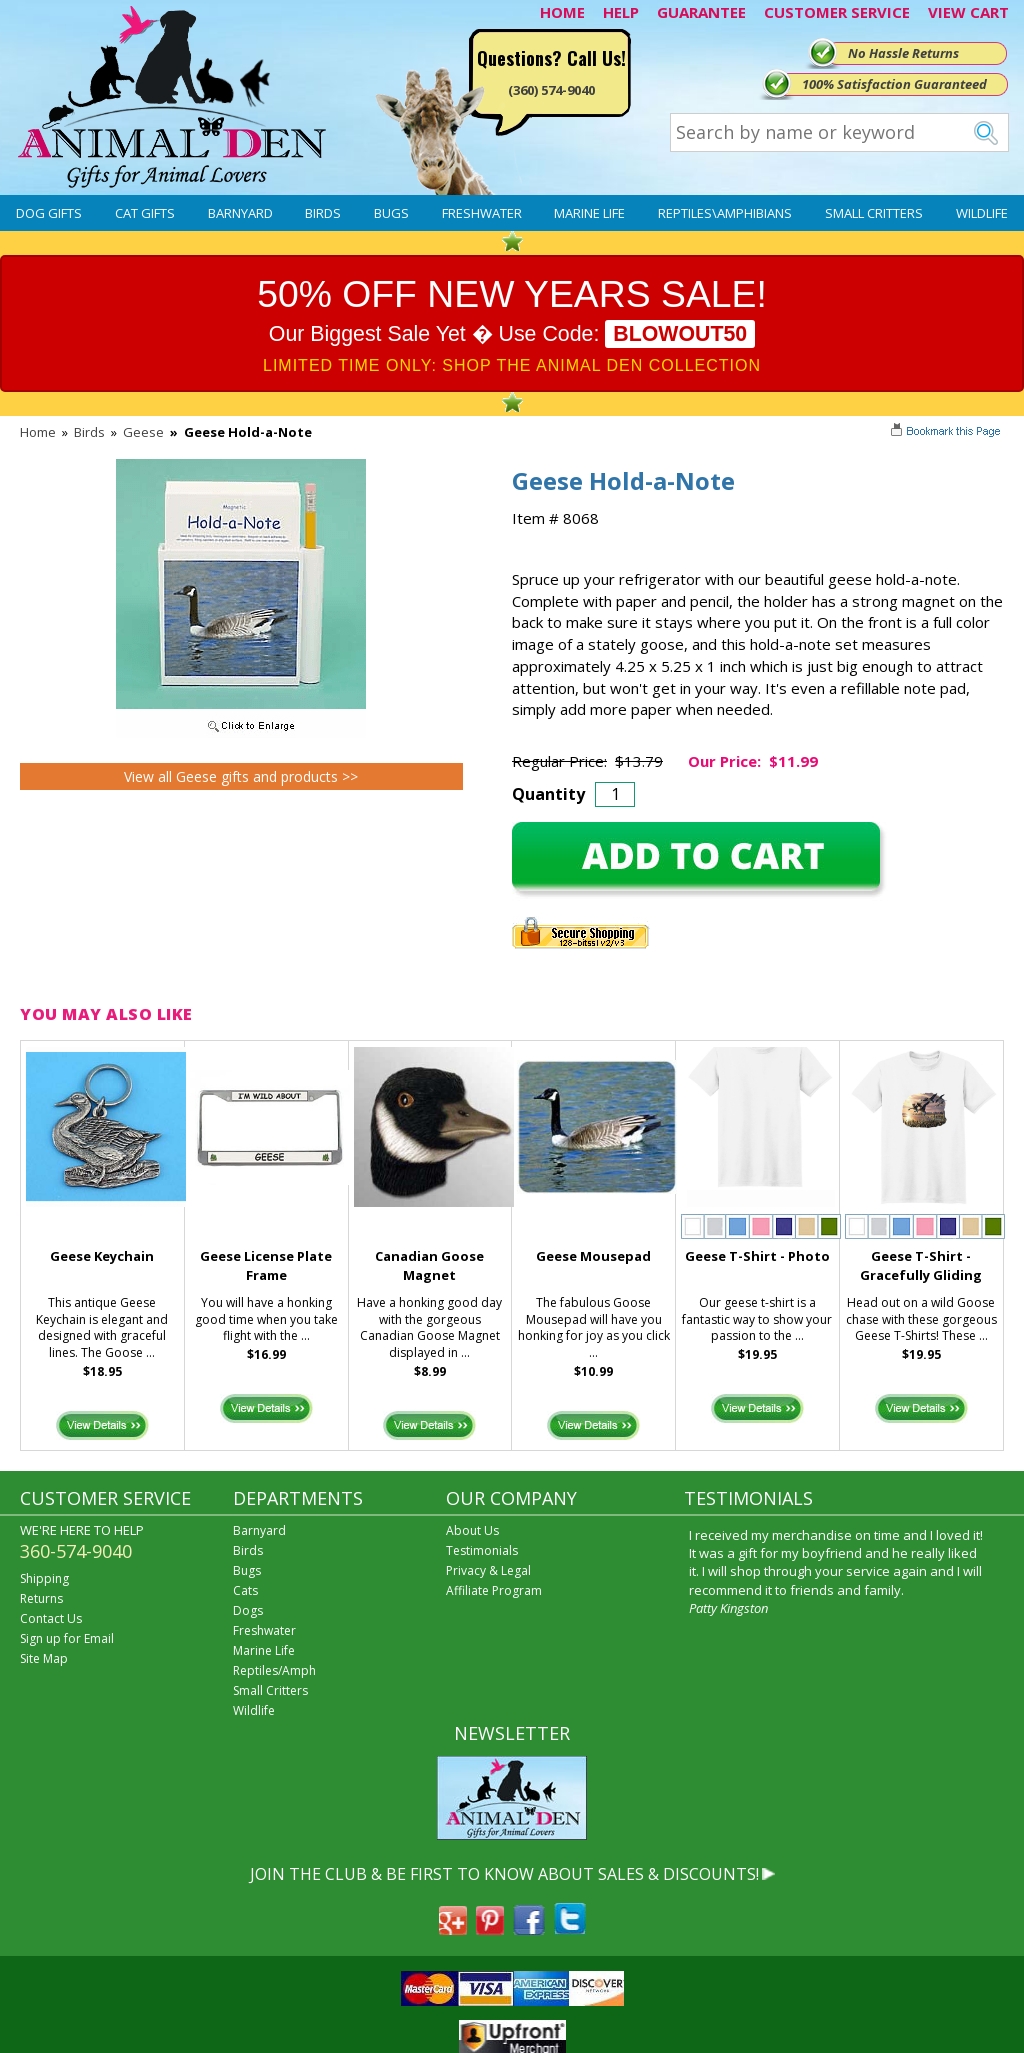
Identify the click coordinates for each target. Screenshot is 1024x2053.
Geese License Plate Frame (266, 1265)
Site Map (44, 1658)
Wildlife (982, 213)
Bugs (391, 213)
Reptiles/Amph (274, 1670)
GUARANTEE (701, 12)
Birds (323, 213)
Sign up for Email (67, 1638)
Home (38, 432)
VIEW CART (968, 12)
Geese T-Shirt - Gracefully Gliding (921, 1265)
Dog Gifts (49, 213)
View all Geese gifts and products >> (241, 776)
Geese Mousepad (593, 1256)
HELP (621, 12)
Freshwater (482, 213)
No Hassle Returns (903, 53)
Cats (245, 1590)
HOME (562, 12)
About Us (472, 1530)
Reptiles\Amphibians (725, 213)
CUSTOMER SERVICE (837, 12)
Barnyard (240, 213)
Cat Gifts (145, 213)
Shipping (44, 1578)
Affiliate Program (494, 1590)
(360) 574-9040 (551, 90)
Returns (41, 1598)
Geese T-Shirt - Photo (757, 1256)
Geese (143, 432)
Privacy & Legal (488, 1570)
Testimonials (482, 1550)
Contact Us (51, 1618)
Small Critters (874, 213)
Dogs (248, 1610)
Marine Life (589, 213)
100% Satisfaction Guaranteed (894, 84)
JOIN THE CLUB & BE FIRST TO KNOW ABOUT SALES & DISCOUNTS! (504, 1874)
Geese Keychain (102, 1256)
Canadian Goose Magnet (429, 1265)
